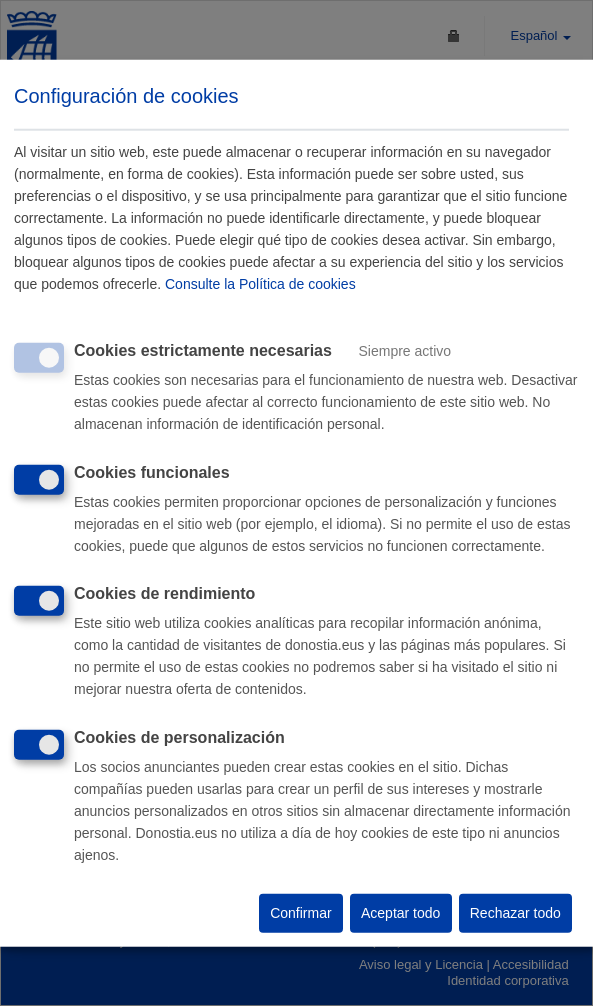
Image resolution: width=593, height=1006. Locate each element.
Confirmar (300, 913)
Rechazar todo (515, 913)
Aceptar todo (400, 913)
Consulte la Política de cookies (260, 284)
